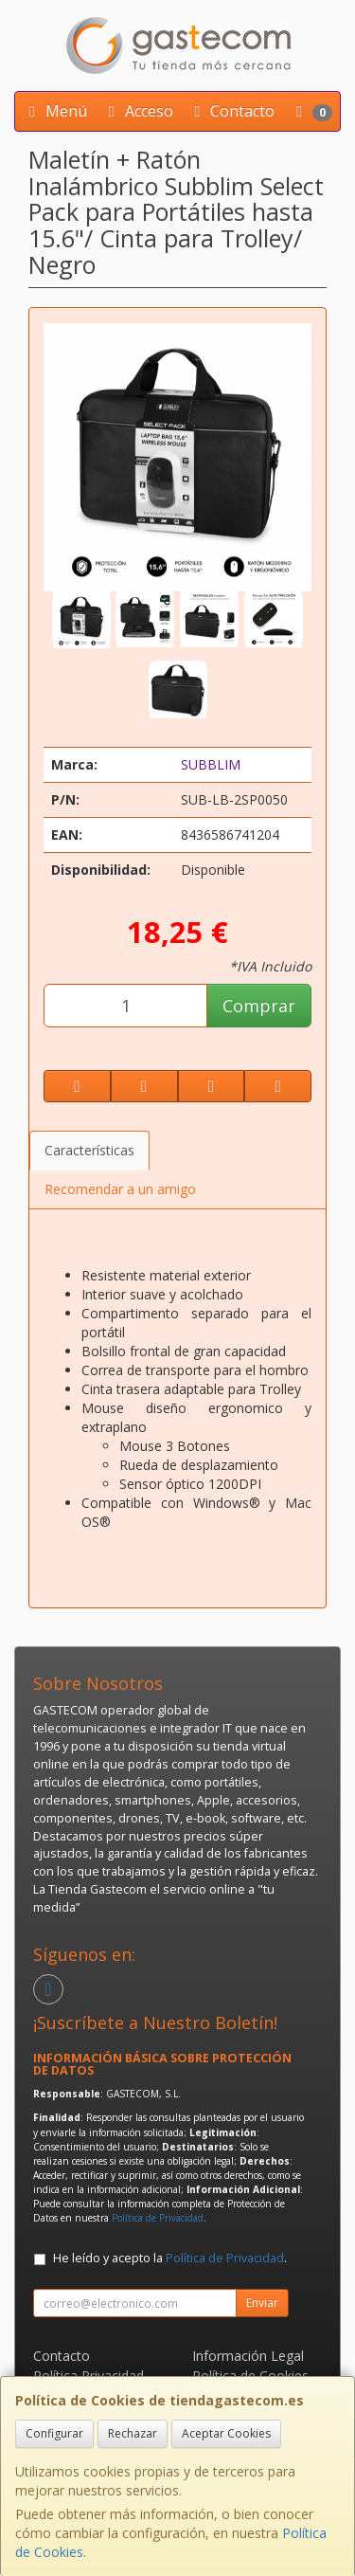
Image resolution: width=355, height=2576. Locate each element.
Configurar (54, 2433)
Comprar (258, 1005)
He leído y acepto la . (170, 2258)
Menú (55, 110)
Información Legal (248, 2356)
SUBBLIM (210, 764)
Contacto (231, 110)
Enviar (262, 2303)
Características (89, 1150)
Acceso (137, 110)
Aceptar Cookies (226, 2433)
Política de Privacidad (158, 2217)
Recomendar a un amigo (120, 1189)
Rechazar (132, 2433)
